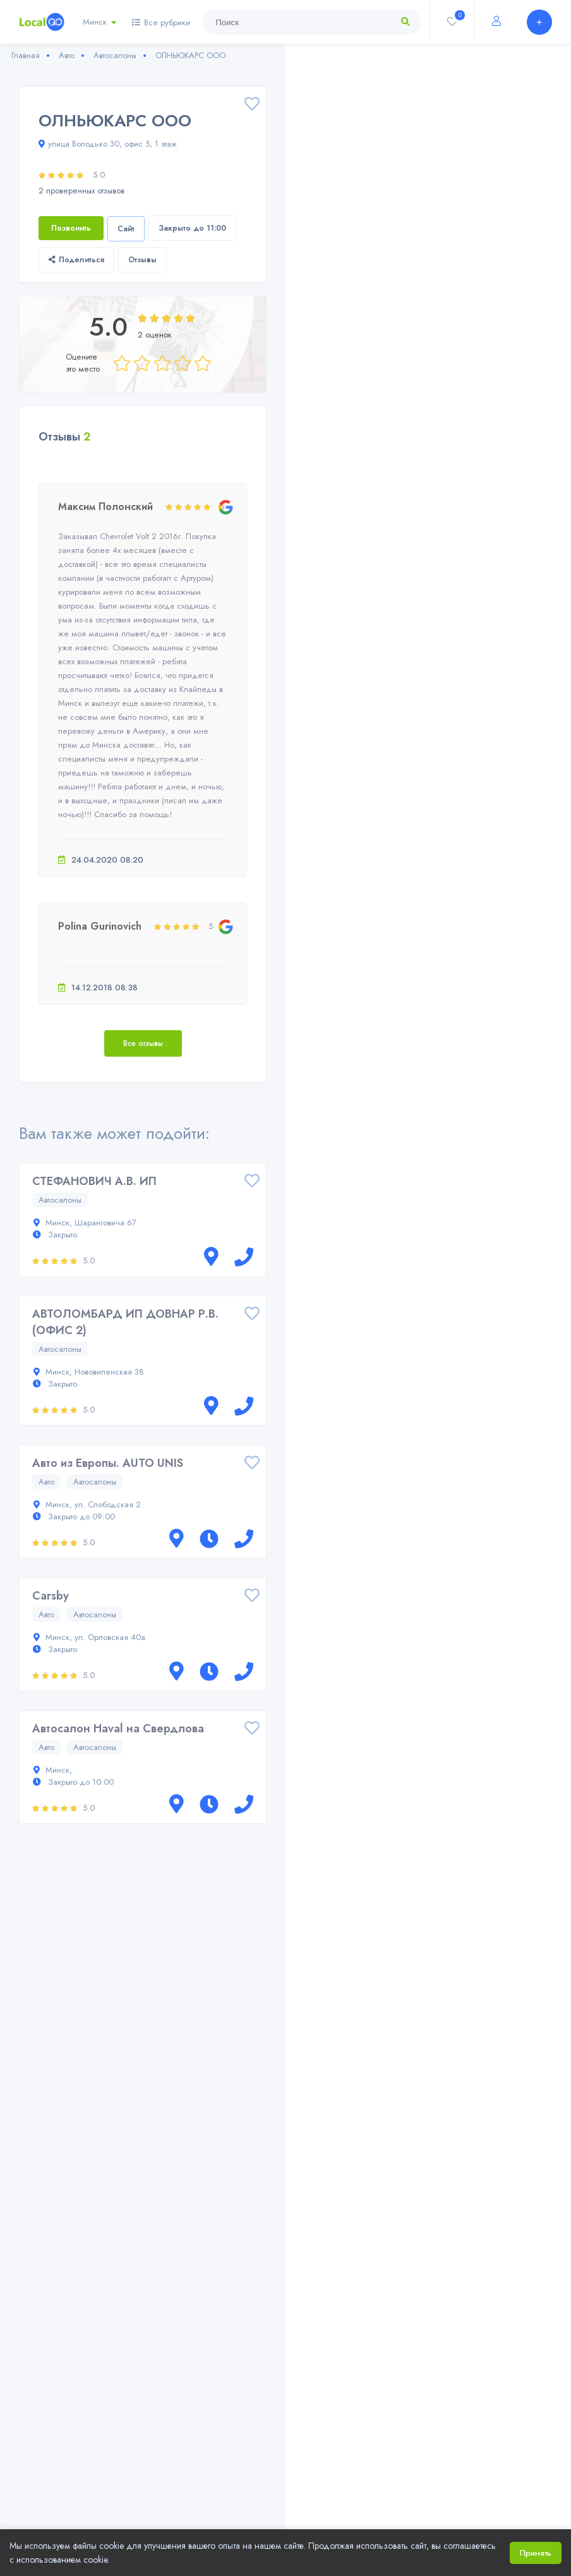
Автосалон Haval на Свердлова (118, 1728)
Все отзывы (143, 1043)
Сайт (126, 228)
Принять (535, 2553)
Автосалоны (60, 1200)
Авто (46, 1482)
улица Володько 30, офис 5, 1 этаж (108, 144)
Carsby (50, 1596)
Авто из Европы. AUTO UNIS (107, 1463)
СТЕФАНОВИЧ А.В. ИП (94, 1181)
